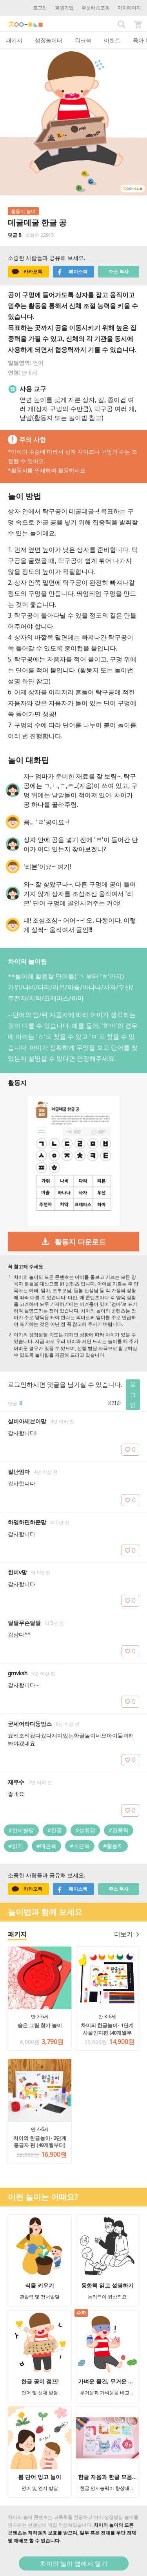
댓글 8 (14, 235)
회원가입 (64, 7)
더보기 (126, 1934)
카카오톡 (27, 271)
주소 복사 (119, 271)
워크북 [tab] (83, 40)
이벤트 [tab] (112, 40)
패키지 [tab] (14, 40)
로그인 (40, 7)
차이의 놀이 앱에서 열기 (73, 2563)
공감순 (114, 1402)
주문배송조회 (96, 7)
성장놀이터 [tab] (48, 40)
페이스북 (72, 271)
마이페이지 (129, 7)
